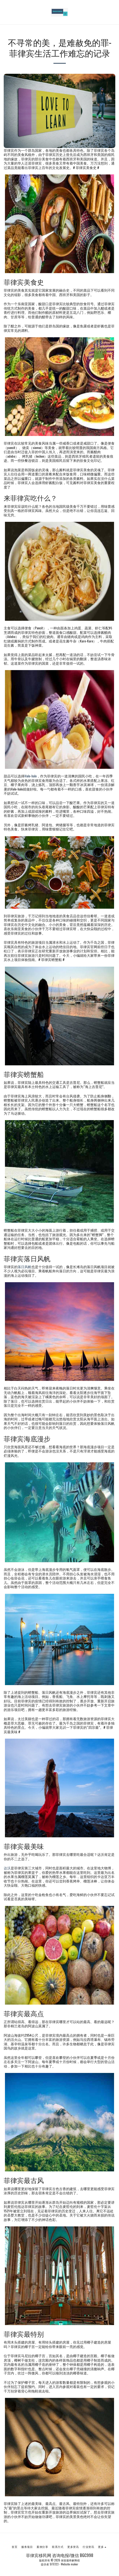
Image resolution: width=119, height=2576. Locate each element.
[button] (5, 12)
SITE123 (54, 2564)
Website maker (69, 2564)
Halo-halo (30, 775)
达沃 (7, 1867)
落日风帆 (24, 1266)
